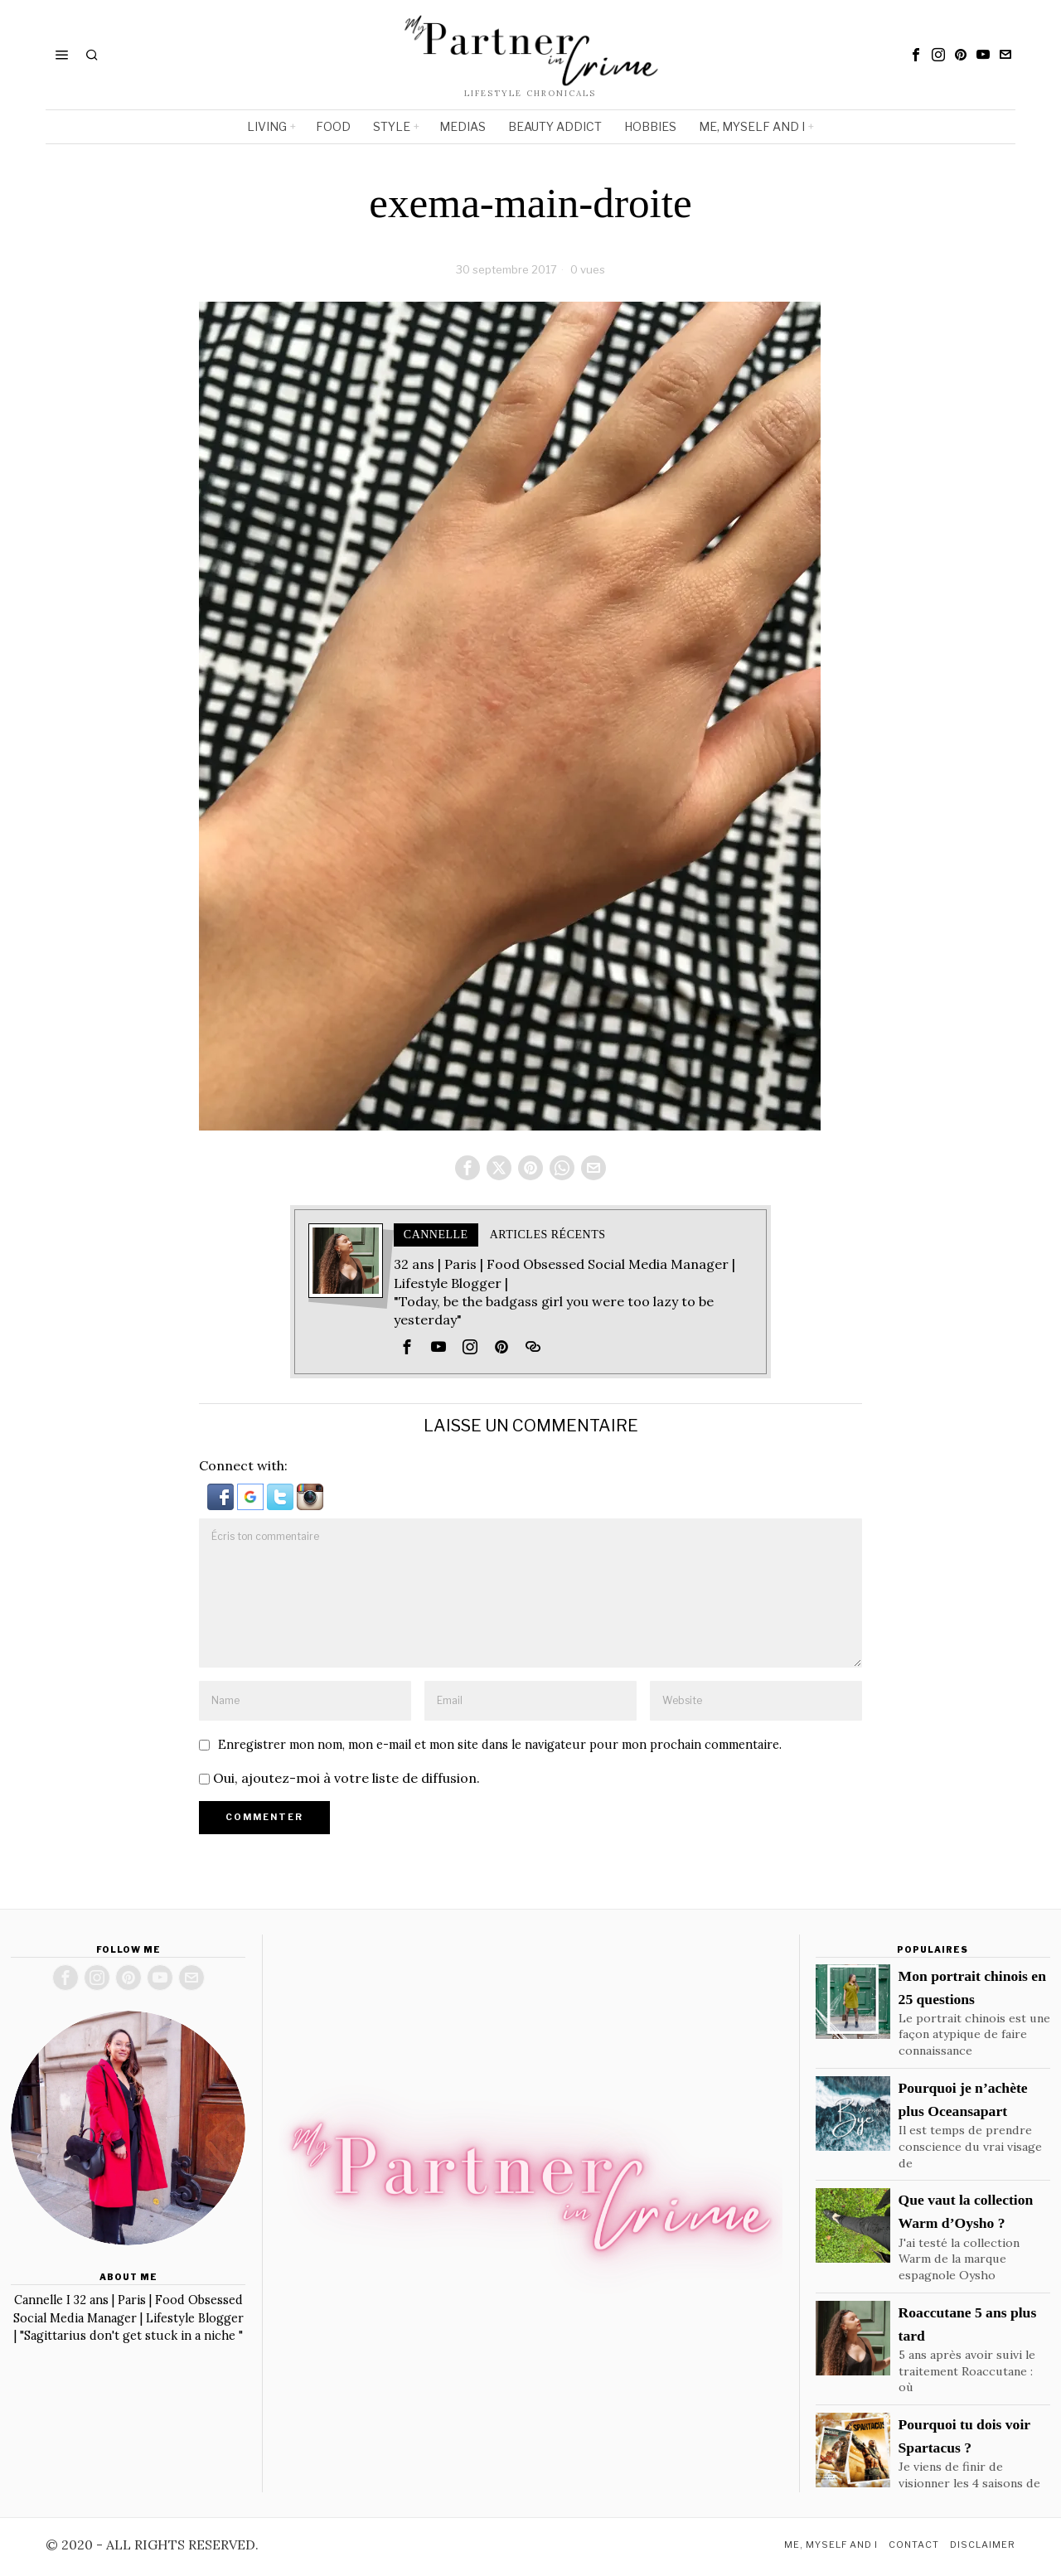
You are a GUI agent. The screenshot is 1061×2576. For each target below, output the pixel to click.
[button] (222, 1497)
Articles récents (548, 1236)
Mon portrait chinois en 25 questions (972, 1988)
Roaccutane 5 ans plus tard (968, 2326)
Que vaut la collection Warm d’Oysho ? (966, 2213)
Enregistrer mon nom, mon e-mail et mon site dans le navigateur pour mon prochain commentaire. (500, 1746)
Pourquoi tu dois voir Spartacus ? (964, 2437)
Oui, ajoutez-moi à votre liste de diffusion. (339, 1778)
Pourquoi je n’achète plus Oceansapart (963, 2101)
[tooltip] (916, 55)
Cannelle (436, 1236)
